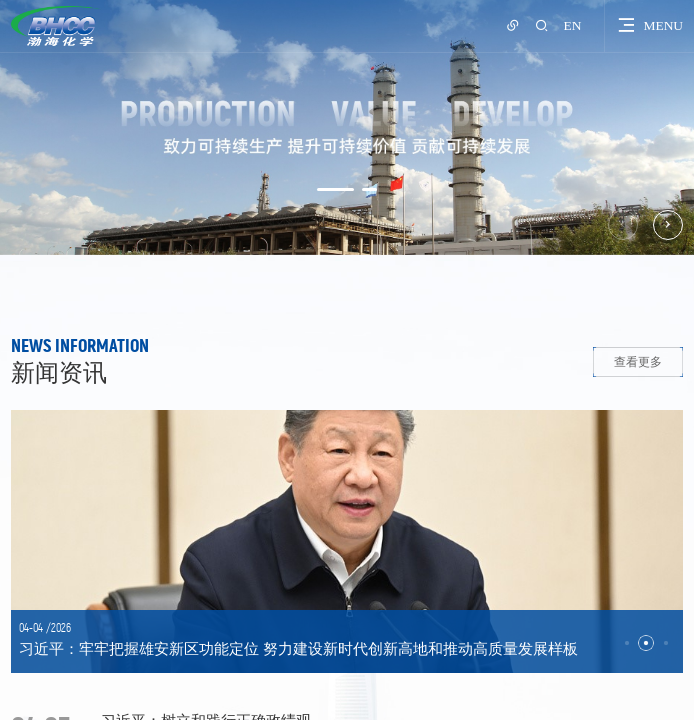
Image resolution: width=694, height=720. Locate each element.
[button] (336, 189)
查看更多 (638, 362)
